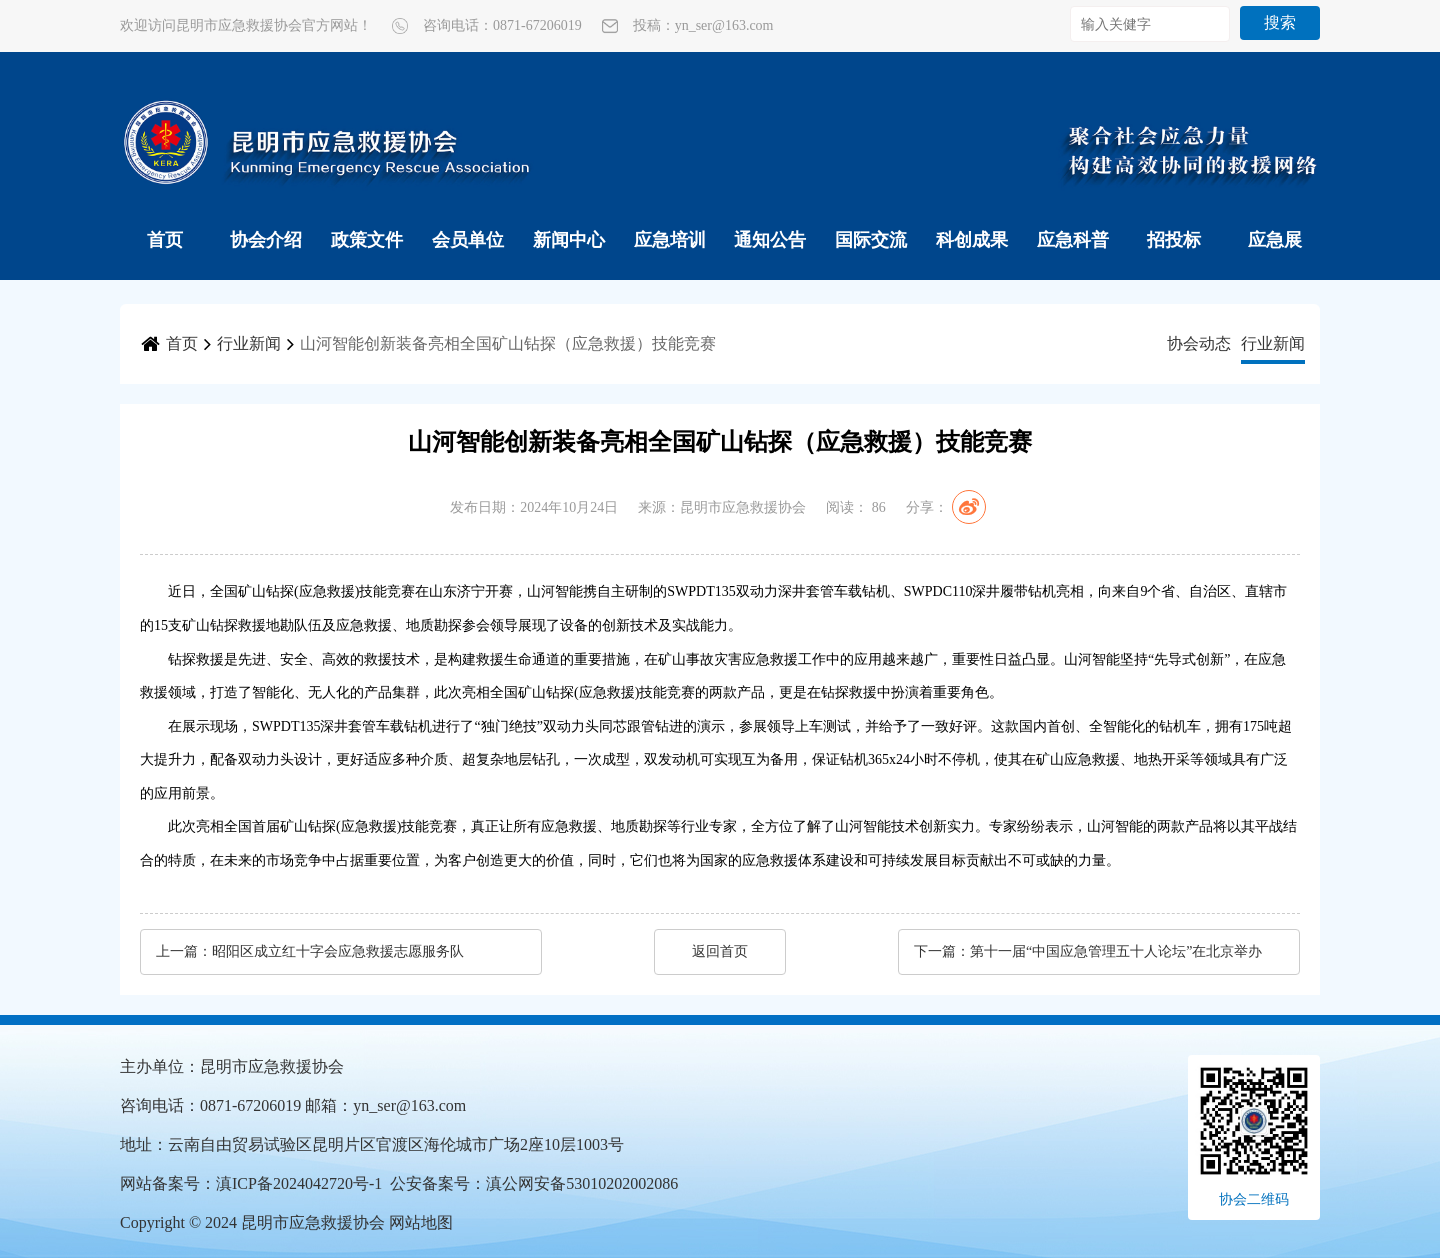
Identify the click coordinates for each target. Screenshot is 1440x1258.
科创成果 (972, 240)
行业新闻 (249, 343)
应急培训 (670, 240)
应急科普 (1073, 240)
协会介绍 (266, 240)
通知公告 (770, 240)
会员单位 (468, 240)
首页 (165, 240)
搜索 (1280, 22)
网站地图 (421, 1222)
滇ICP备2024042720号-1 (299, 1183)
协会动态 (1199, 343)
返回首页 (720, 951)
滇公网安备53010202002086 (582, 1183)
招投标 (1174, 240)
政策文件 (367, 240)
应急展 (1275, 240)
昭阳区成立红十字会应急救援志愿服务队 (338, 951)
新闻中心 (569, 240)
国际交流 (871, 240)
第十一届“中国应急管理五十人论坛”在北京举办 (1116, 951)
